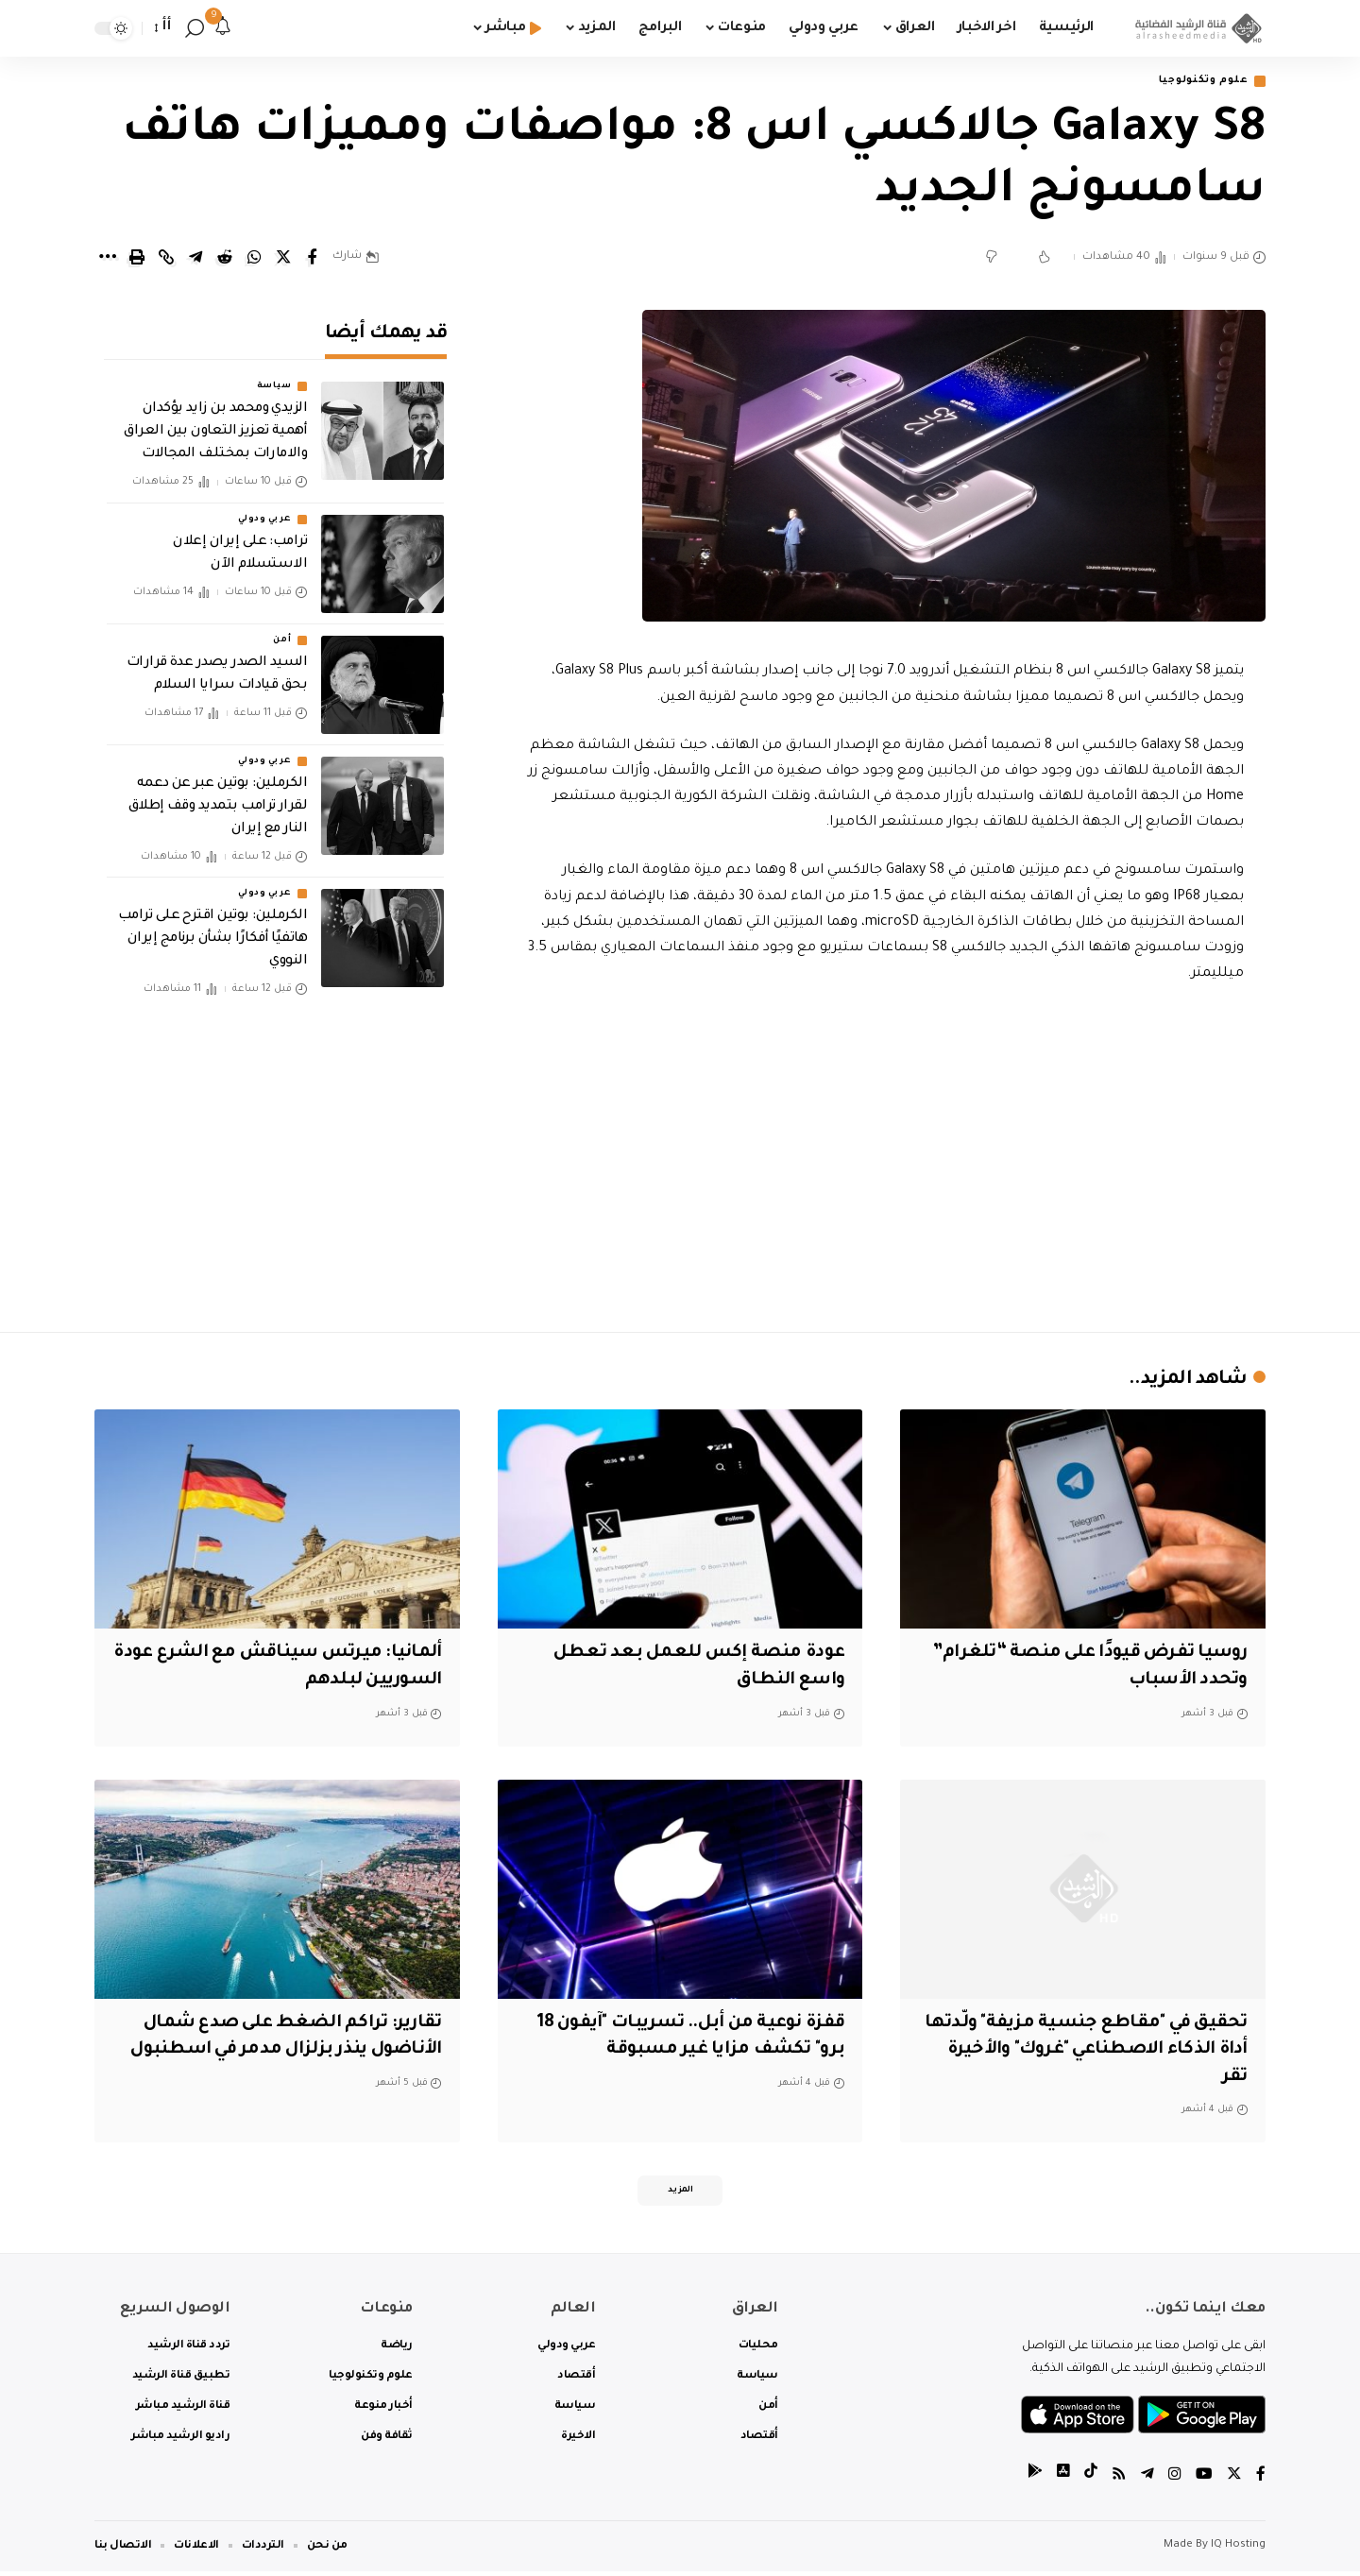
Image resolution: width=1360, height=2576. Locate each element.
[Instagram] (1175, 2481)
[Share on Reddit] (225, 259)
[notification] (222, 28)
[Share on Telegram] (195, 259)
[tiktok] (1090, 2481)
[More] (107, 259)
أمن (282, 627)
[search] (194, 28)
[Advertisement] (885, 1154)
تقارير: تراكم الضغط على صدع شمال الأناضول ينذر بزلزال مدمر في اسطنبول (284, 2051)
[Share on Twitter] (283, 259)
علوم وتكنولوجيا (1197, 82)
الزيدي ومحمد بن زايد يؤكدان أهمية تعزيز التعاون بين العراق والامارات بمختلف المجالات (215, 419)
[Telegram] (1147, 2481)
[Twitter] (1234, 2481)
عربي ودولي (264, 506)
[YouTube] (1204, 2481)
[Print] (137, 259)
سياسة (274, 374)
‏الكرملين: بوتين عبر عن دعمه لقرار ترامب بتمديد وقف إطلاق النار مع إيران (218, 793)
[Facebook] (1261, 2481)
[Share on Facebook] (312, 259)
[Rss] (1119, 2481)
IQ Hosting (1238, 2550)
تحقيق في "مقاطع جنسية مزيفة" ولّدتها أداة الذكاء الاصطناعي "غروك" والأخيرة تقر (1093, 2051)
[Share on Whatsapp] (254, 259)
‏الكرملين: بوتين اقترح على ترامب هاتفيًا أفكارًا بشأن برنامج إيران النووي (212, 926)
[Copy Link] (166, 259)
